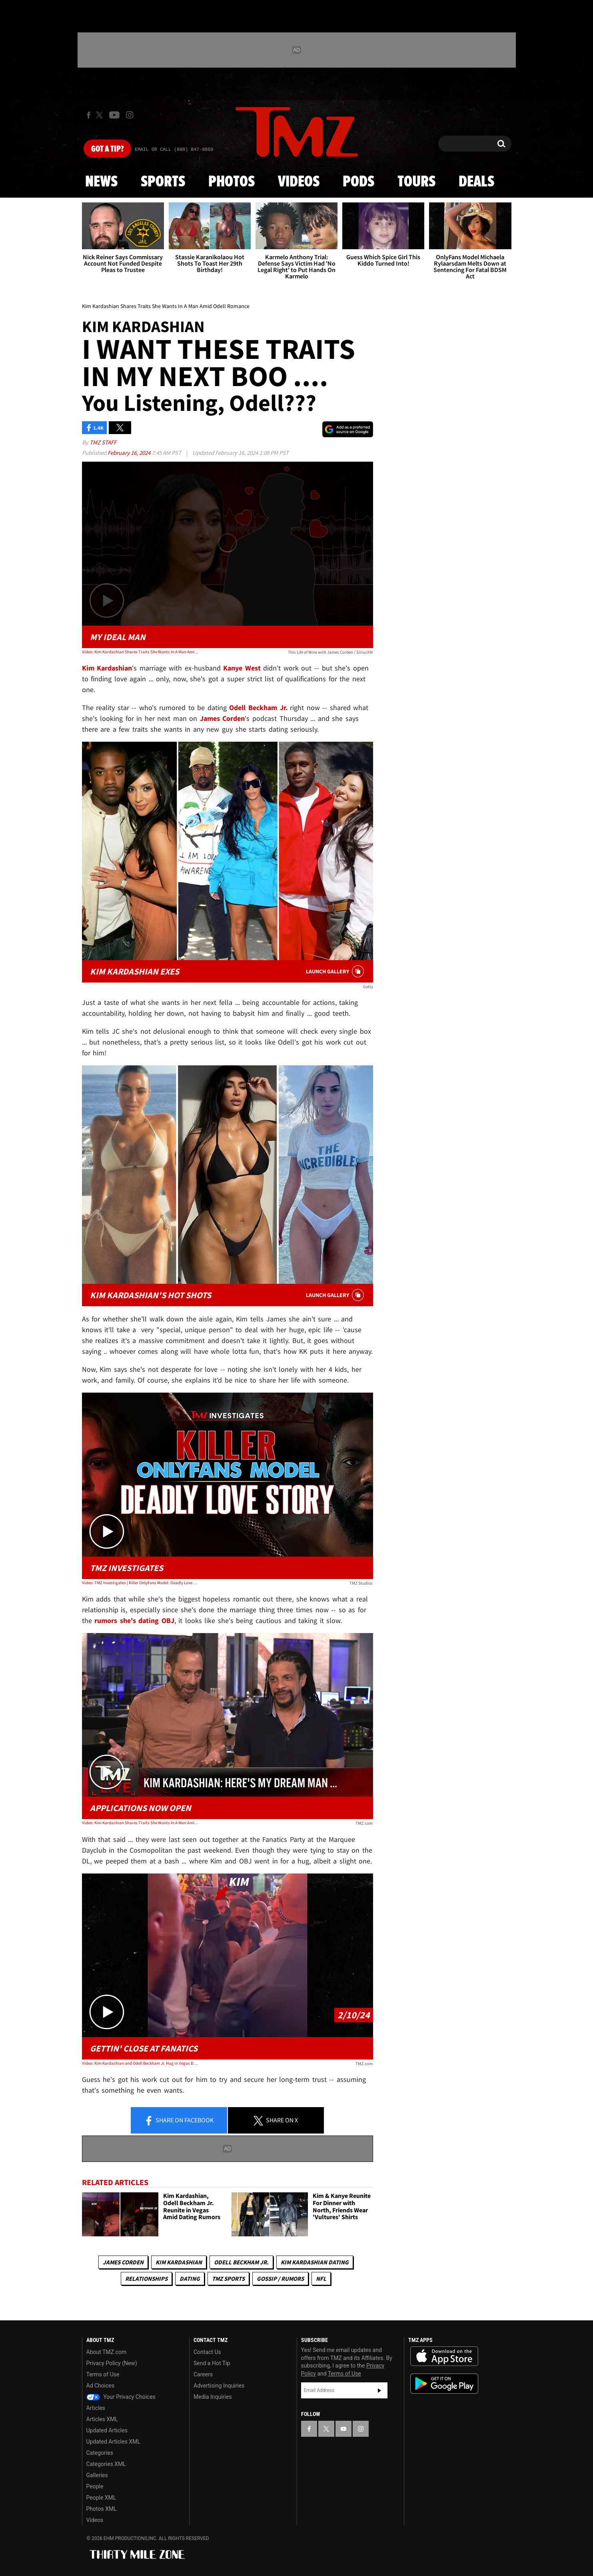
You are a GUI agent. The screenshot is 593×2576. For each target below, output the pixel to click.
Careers (203, 2374)
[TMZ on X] (100, 115)
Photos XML (101, 2509)
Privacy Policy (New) (111, 2363)
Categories (99, 2453)
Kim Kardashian (179, 2262)
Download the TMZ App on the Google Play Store (444, 2384)
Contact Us (207, 2352)
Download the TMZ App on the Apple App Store (444, 2356)
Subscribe (379, 2390)
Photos (231, 182)
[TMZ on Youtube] (114, 115)
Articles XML (102, 2419)
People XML (101, 2497)
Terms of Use (103, 2374)
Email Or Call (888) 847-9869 (174, 149)
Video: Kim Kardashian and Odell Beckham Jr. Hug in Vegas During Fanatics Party (140, 2063)
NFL (321, 2278)
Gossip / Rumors (280, 2278)
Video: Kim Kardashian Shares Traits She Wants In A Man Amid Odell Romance (140, 652)
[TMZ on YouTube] (343, 2429)
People (95, 2486)
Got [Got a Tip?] (107, 149)
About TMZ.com (106, 2352)
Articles (96, 2408)
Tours (416, 182)
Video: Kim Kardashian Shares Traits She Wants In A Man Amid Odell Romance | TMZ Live (140, 1822)
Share (179, 2121)
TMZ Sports (228, 2278)
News (101, 182)
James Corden (123, 2262)
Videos (298, 182)
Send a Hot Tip (212, 2363)
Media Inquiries (213, 2397)
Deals (476, 182)
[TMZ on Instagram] (129, 114)
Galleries (97, 2475)
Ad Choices (100, 2385)
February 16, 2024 (130, 452)
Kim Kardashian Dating (315, 2262)
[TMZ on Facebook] (88, 115)
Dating (190, 2278)
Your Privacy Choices (121, 2397)
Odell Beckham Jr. (241, 2262)
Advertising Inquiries (219, 2385)
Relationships (146, 2278)
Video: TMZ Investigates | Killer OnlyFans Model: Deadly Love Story (140, 1582)
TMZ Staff (103, 442)
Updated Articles (107, 2430)
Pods (358, 182)
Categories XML (106, 2464)
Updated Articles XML (113, 2441)
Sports (163, 182)
